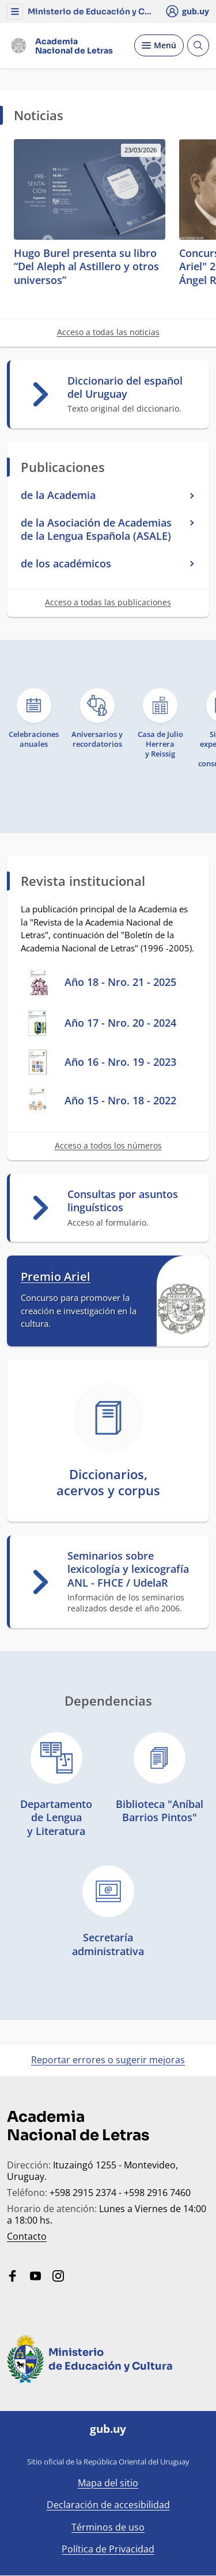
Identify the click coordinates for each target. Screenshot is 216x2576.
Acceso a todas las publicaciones (108, 602)
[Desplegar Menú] (159, 45)
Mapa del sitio (108, 2483)
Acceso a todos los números (108, 1145)
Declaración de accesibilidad (108, 2504)
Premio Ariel (55, 1276)
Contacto (27, 2236)
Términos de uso (108, 2527)
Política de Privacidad (108, 2549)
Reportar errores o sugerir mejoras (108, 2059)
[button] (15, 11)
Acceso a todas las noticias (108, 332)
